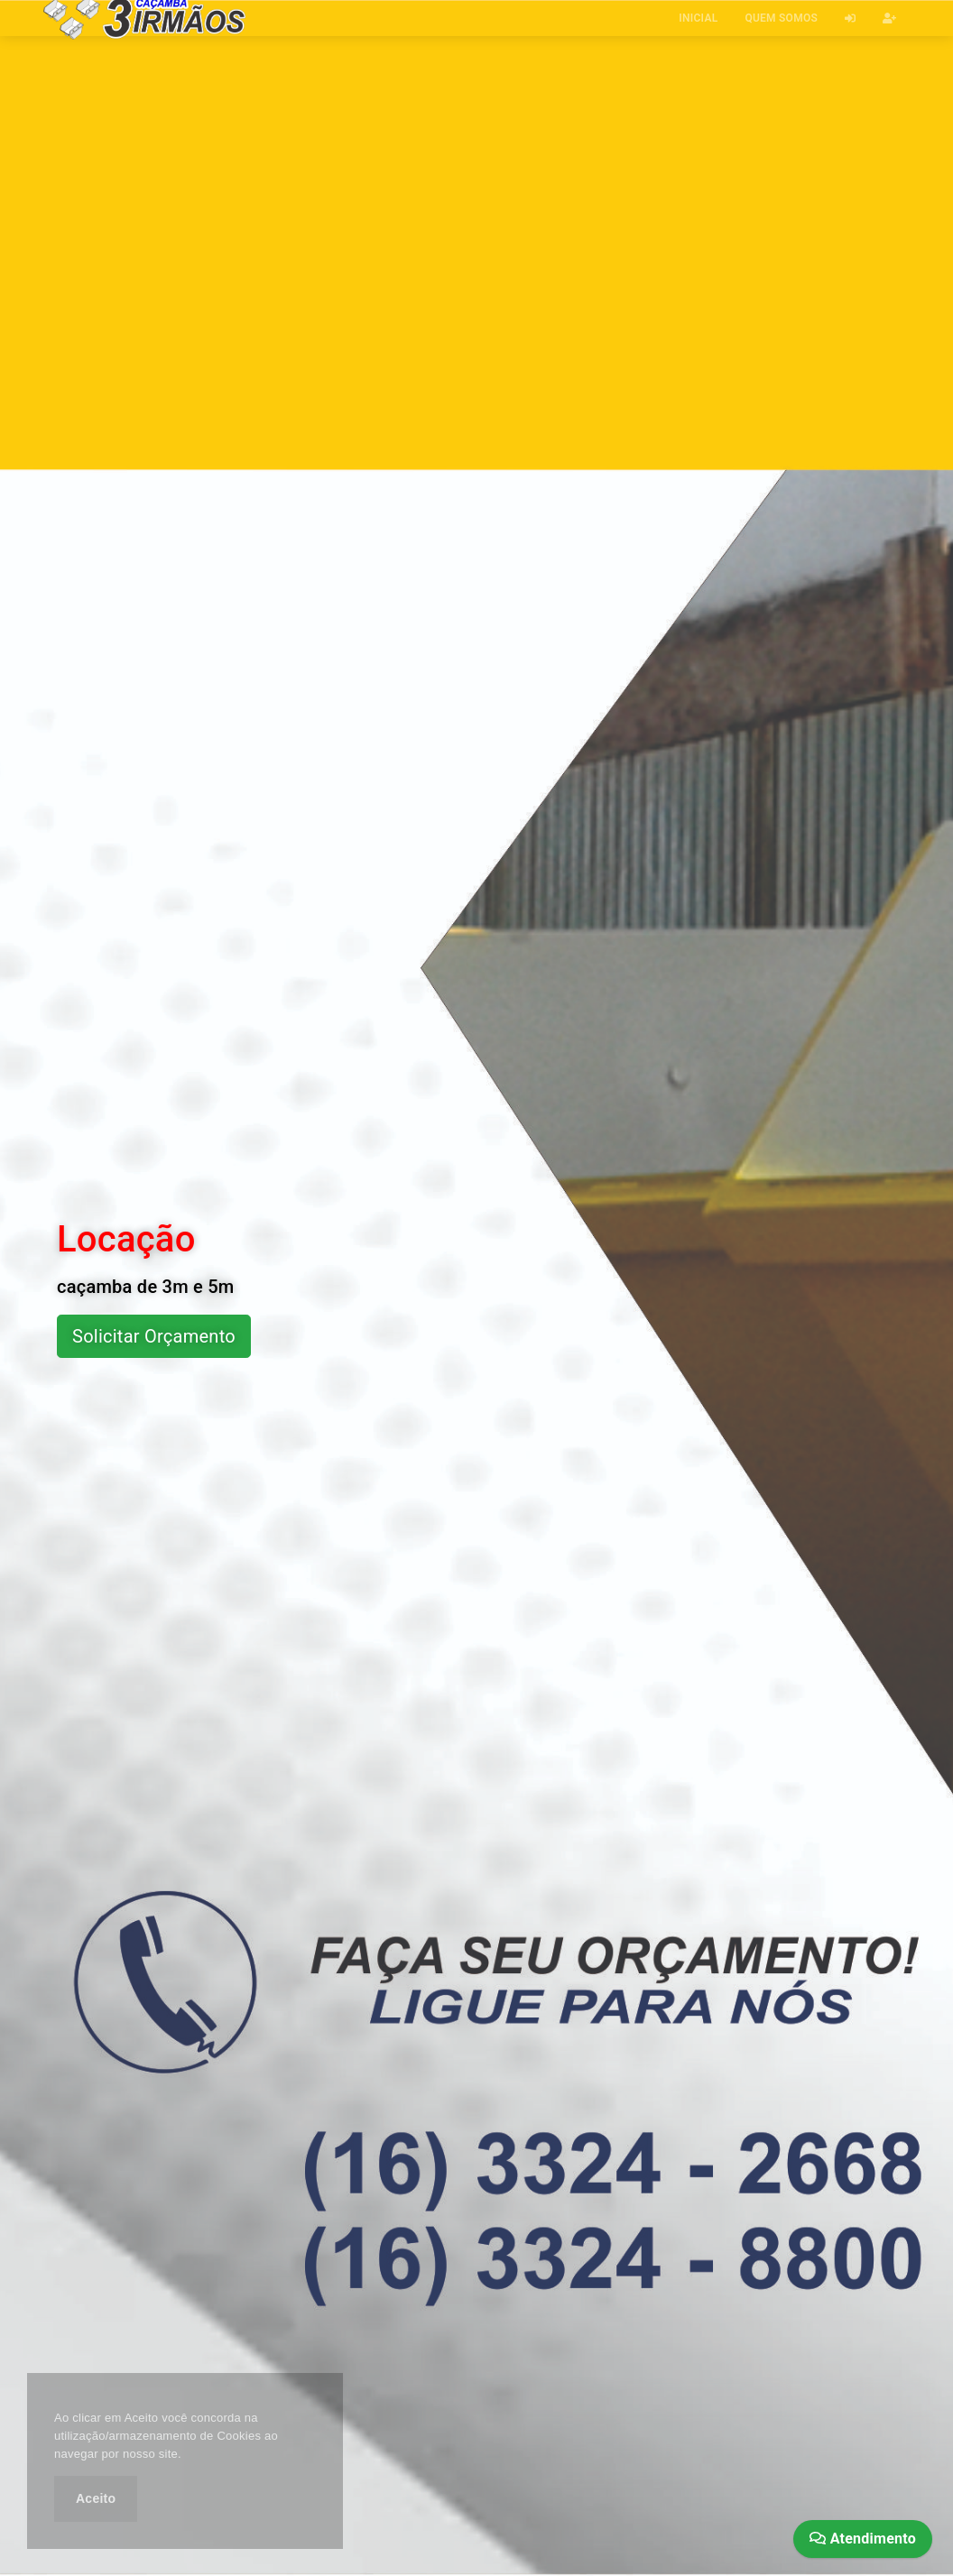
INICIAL (698, 18)
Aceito (96, 2498)
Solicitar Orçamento (154, 1336)
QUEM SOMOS (781, 18)
